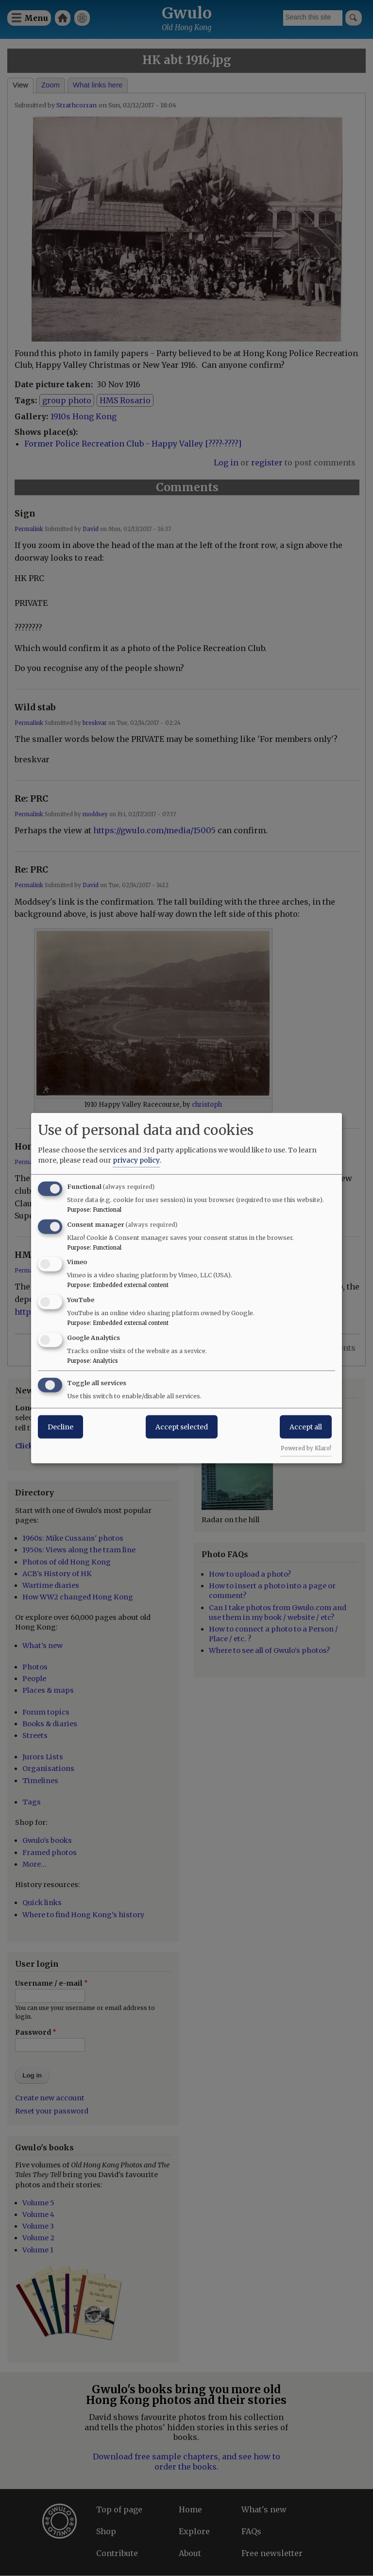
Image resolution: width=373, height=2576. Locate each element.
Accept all (305, 1426)
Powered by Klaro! (306, 1447)
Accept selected (181, 1426)
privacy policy (136, 1159)
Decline (60, 1426)
